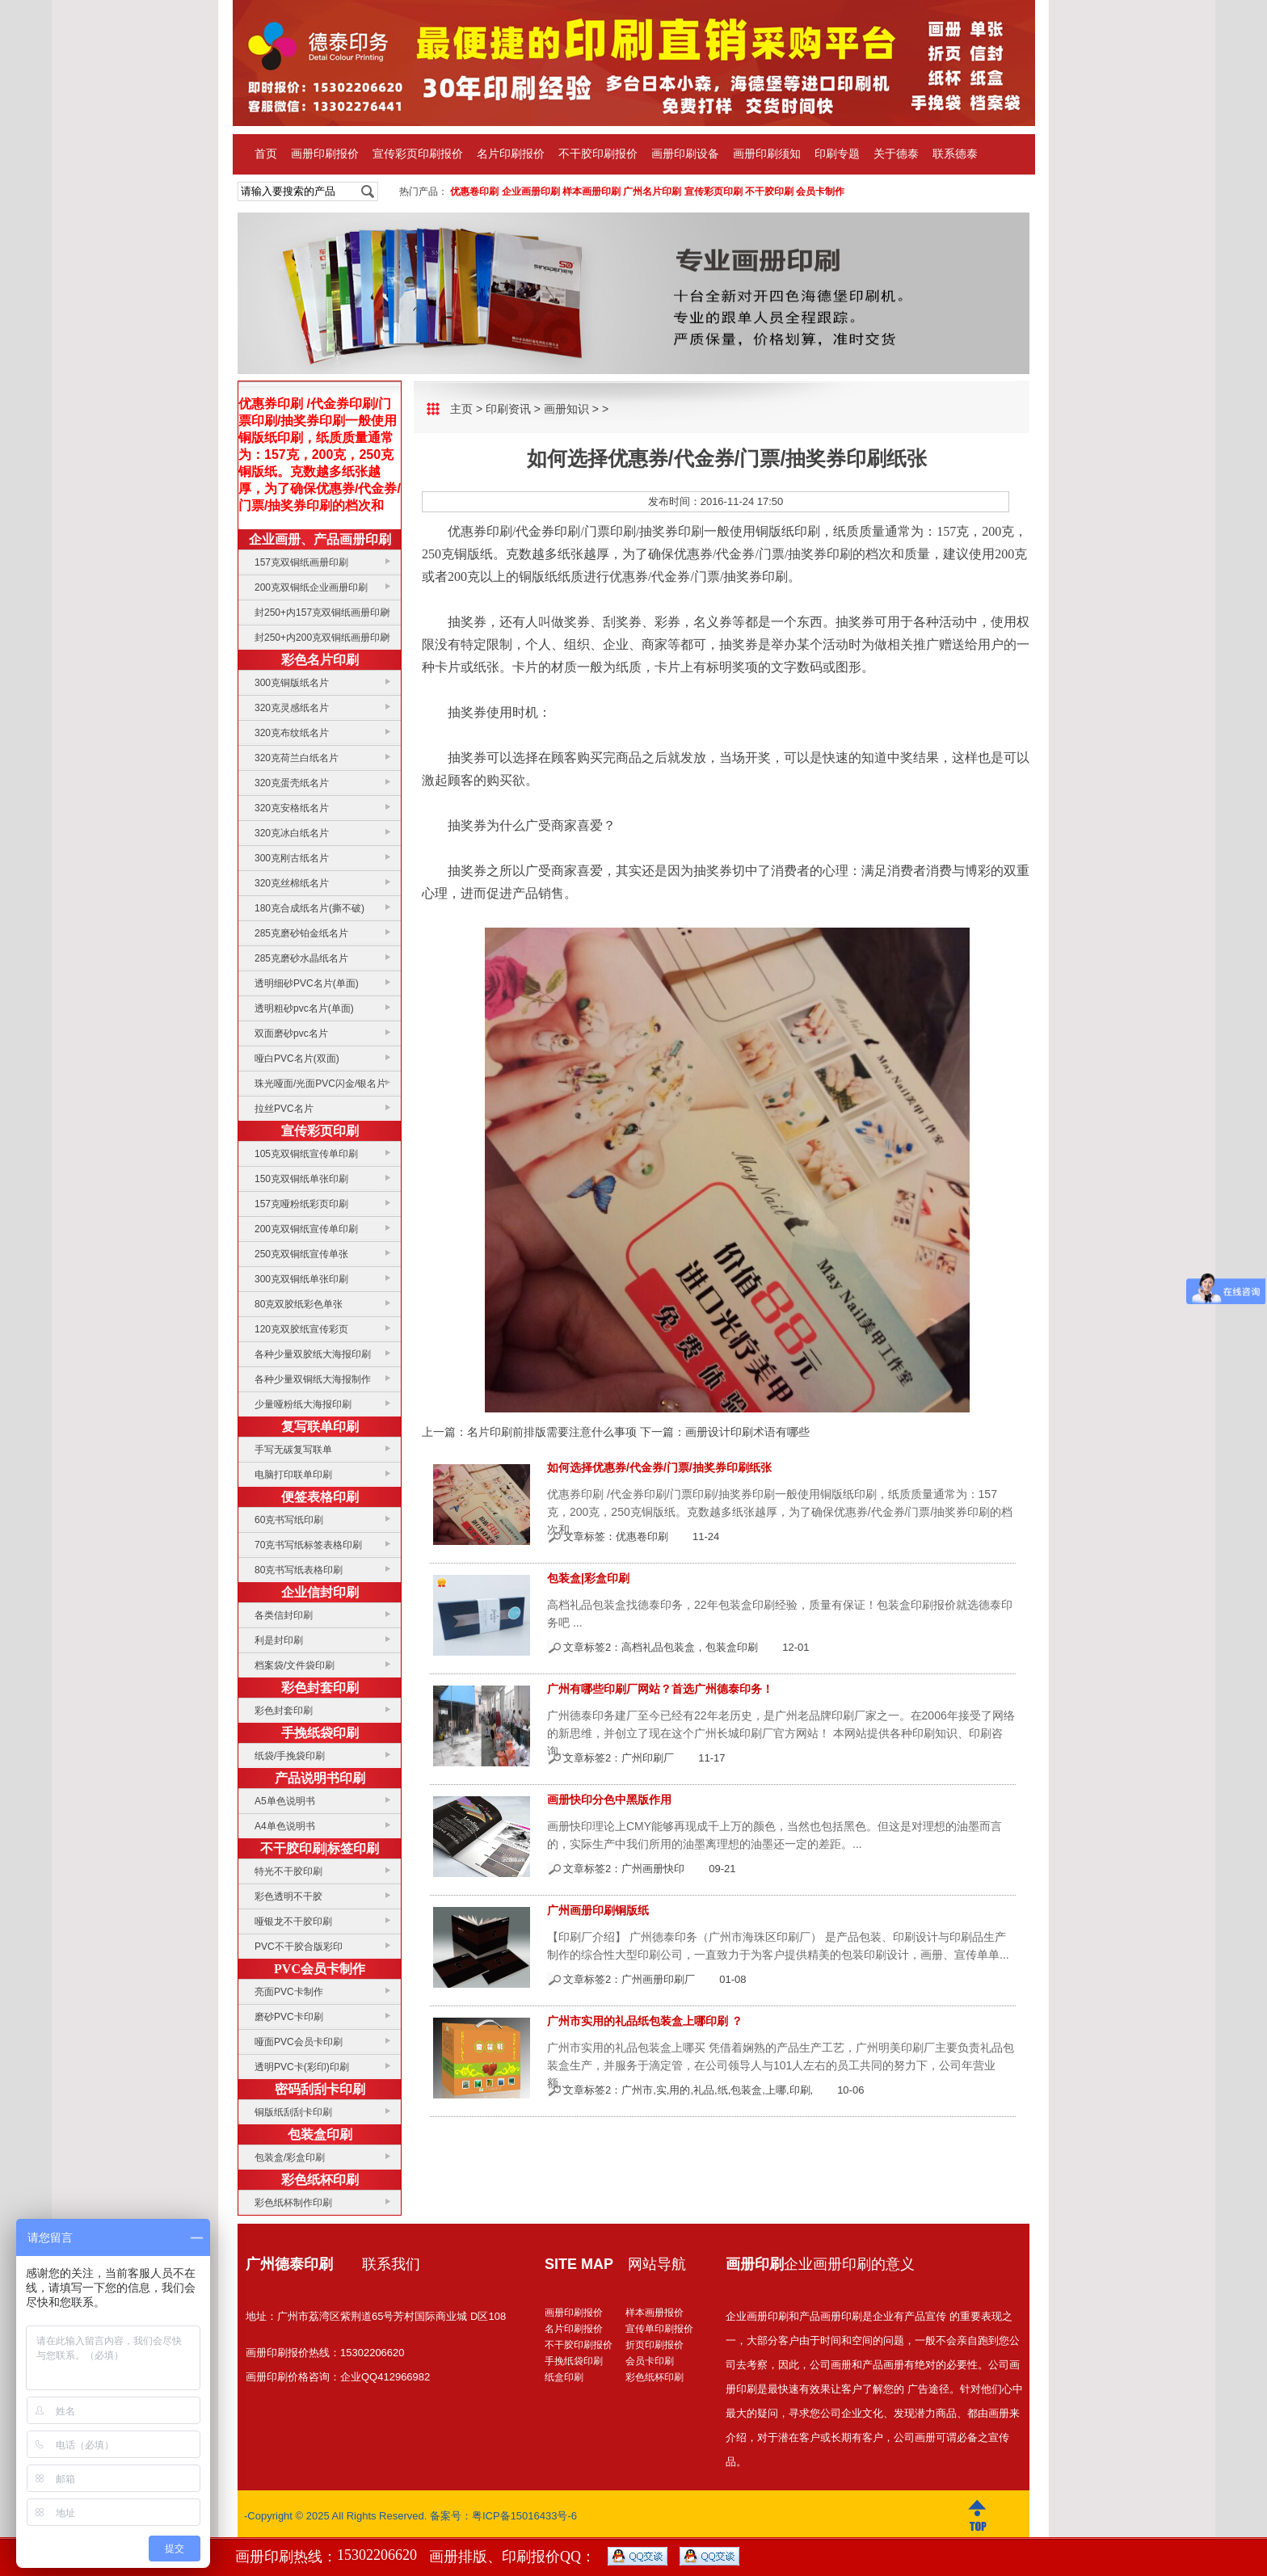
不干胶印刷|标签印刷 (320, 1848)
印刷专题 (837, 154)
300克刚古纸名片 (292, 858)
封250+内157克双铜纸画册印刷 (322, 612)
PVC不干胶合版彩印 (299, 1946)
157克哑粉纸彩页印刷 (301, 1204)
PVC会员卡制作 (319, 1969)
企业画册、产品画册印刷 (320, 539)
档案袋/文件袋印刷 (295, 1665)
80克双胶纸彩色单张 (299, 1304)
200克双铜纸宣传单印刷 (306, 1229)
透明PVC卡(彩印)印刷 (302, 2067)
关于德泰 (896, 154)
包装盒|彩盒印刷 (588, 1578)
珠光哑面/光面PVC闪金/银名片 (320, 1083)
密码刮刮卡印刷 (320, 2089)
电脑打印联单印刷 (293, 1474)
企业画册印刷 (531, 191)
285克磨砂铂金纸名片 (301, 933)
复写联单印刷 (320, 1426)
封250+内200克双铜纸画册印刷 (322, 637)
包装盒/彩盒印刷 (290, 2157)
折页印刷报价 (654, 2345)
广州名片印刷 (652, 191)
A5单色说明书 (285, 1801)
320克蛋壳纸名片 (292, 783)
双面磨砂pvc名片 (291, 1033)
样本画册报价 (654, 2312)
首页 (266, 154)
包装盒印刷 (320, 2134)
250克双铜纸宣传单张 (301, 1254)
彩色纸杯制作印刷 (293, 2202)
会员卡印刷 (649, 2361)
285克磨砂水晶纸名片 (301, 958)
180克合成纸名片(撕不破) (309, 908)
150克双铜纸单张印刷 (301, 1179)
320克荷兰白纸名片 (297, 758)
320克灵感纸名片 (292, 707)
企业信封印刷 (320, 1592)
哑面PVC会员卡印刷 (299, 2042)
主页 (461, 408)
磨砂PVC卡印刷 (289, 2016)
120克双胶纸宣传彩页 (301, 1329)
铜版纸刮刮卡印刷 (293, 2112)
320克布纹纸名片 (292, 733)
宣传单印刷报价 (659, 2328)
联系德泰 (955, 154)
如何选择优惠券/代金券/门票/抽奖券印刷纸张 (659, 1467)
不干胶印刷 (769, 191)
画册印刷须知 (767, 154)
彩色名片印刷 (320, 660)
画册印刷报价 (325, 154)
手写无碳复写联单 (293, 1449)
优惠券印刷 (480, 531)
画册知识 (566, 408)
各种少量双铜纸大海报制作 (313, 1379)
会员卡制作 (820, 191)
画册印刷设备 (685, 154)
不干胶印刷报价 (598, 154)
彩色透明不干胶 (288, 1896)
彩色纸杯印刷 (320, 2180)
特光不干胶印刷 (288, 1871)
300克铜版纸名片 (292, 682)
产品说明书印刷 (320, 1778)
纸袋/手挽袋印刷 (290, 1756)
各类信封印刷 (284, 1615)
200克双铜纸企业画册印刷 (311, 587)
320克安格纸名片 (292, 808)
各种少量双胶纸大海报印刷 (313, 1354)
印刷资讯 (508, 408)
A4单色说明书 (285, 1826)
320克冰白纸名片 (292, 833)
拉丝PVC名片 (284, 1108)
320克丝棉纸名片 (292, 883)
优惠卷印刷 (474, 191)
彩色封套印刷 (320, 1687)
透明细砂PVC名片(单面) (307, 983)
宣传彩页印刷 (713, 191)
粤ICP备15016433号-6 (524, 2516)
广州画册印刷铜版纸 (598, 1910)
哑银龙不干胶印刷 (293, 1921)
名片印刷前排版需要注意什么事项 (552, 1431)
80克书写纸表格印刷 (299, 1570)
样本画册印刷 (591, 191)
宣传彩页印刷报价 (418, 154)
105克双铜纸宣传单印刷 (306, 1154)
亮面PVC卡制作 (289, 1991)
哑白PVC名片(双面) (297, 1058)
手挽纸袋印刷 (320, 1733)
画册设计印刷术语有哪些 (747, 1431)
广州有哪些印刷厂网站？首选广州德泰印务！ (660, 1688)
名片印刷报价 (511, 154)
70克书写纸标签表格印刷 (308, 1545)
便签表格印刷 (320, 1497)
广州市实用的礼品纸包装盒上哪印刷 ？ (645, 2020)
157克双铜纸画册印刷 (301, 562)
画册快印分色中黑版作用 (609, 1799)
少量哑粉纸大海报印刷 (303, 1404)
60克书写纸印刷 (289, 1520)
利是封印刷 (279, 1640)
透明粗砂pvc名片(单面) (304, 1008)
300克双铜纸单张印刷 (301, 1279)
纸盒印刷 (564, 2377)
